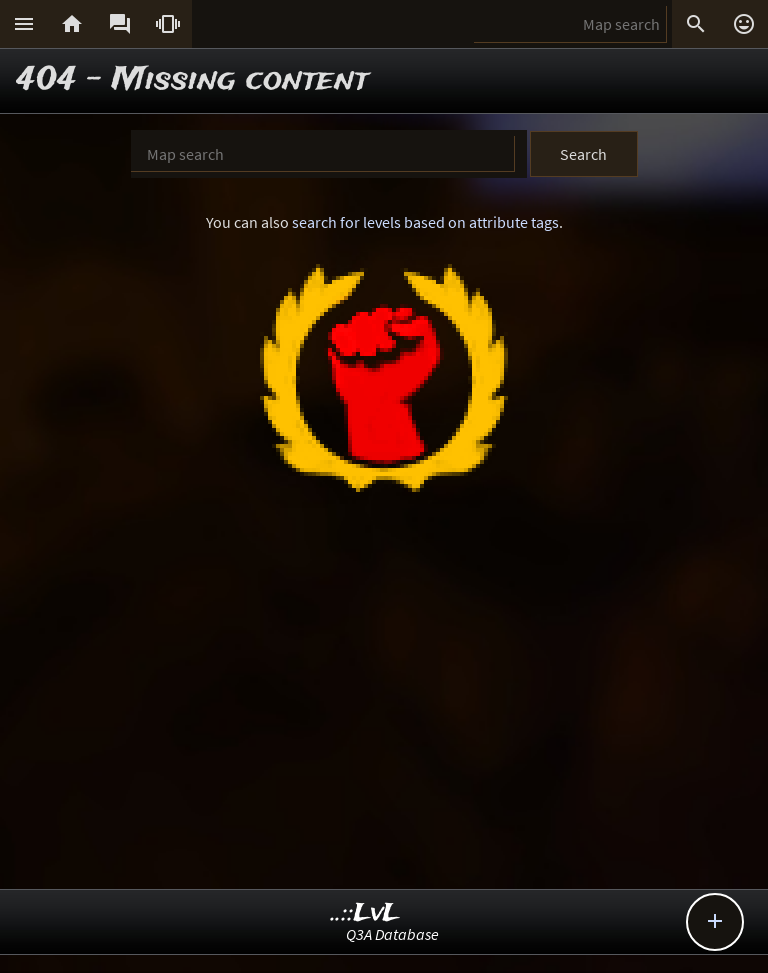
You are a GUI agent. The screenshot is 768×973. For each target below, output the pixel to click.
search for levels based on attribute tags (425, 222)
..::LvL (365, 913)
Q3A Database (392, 934)
